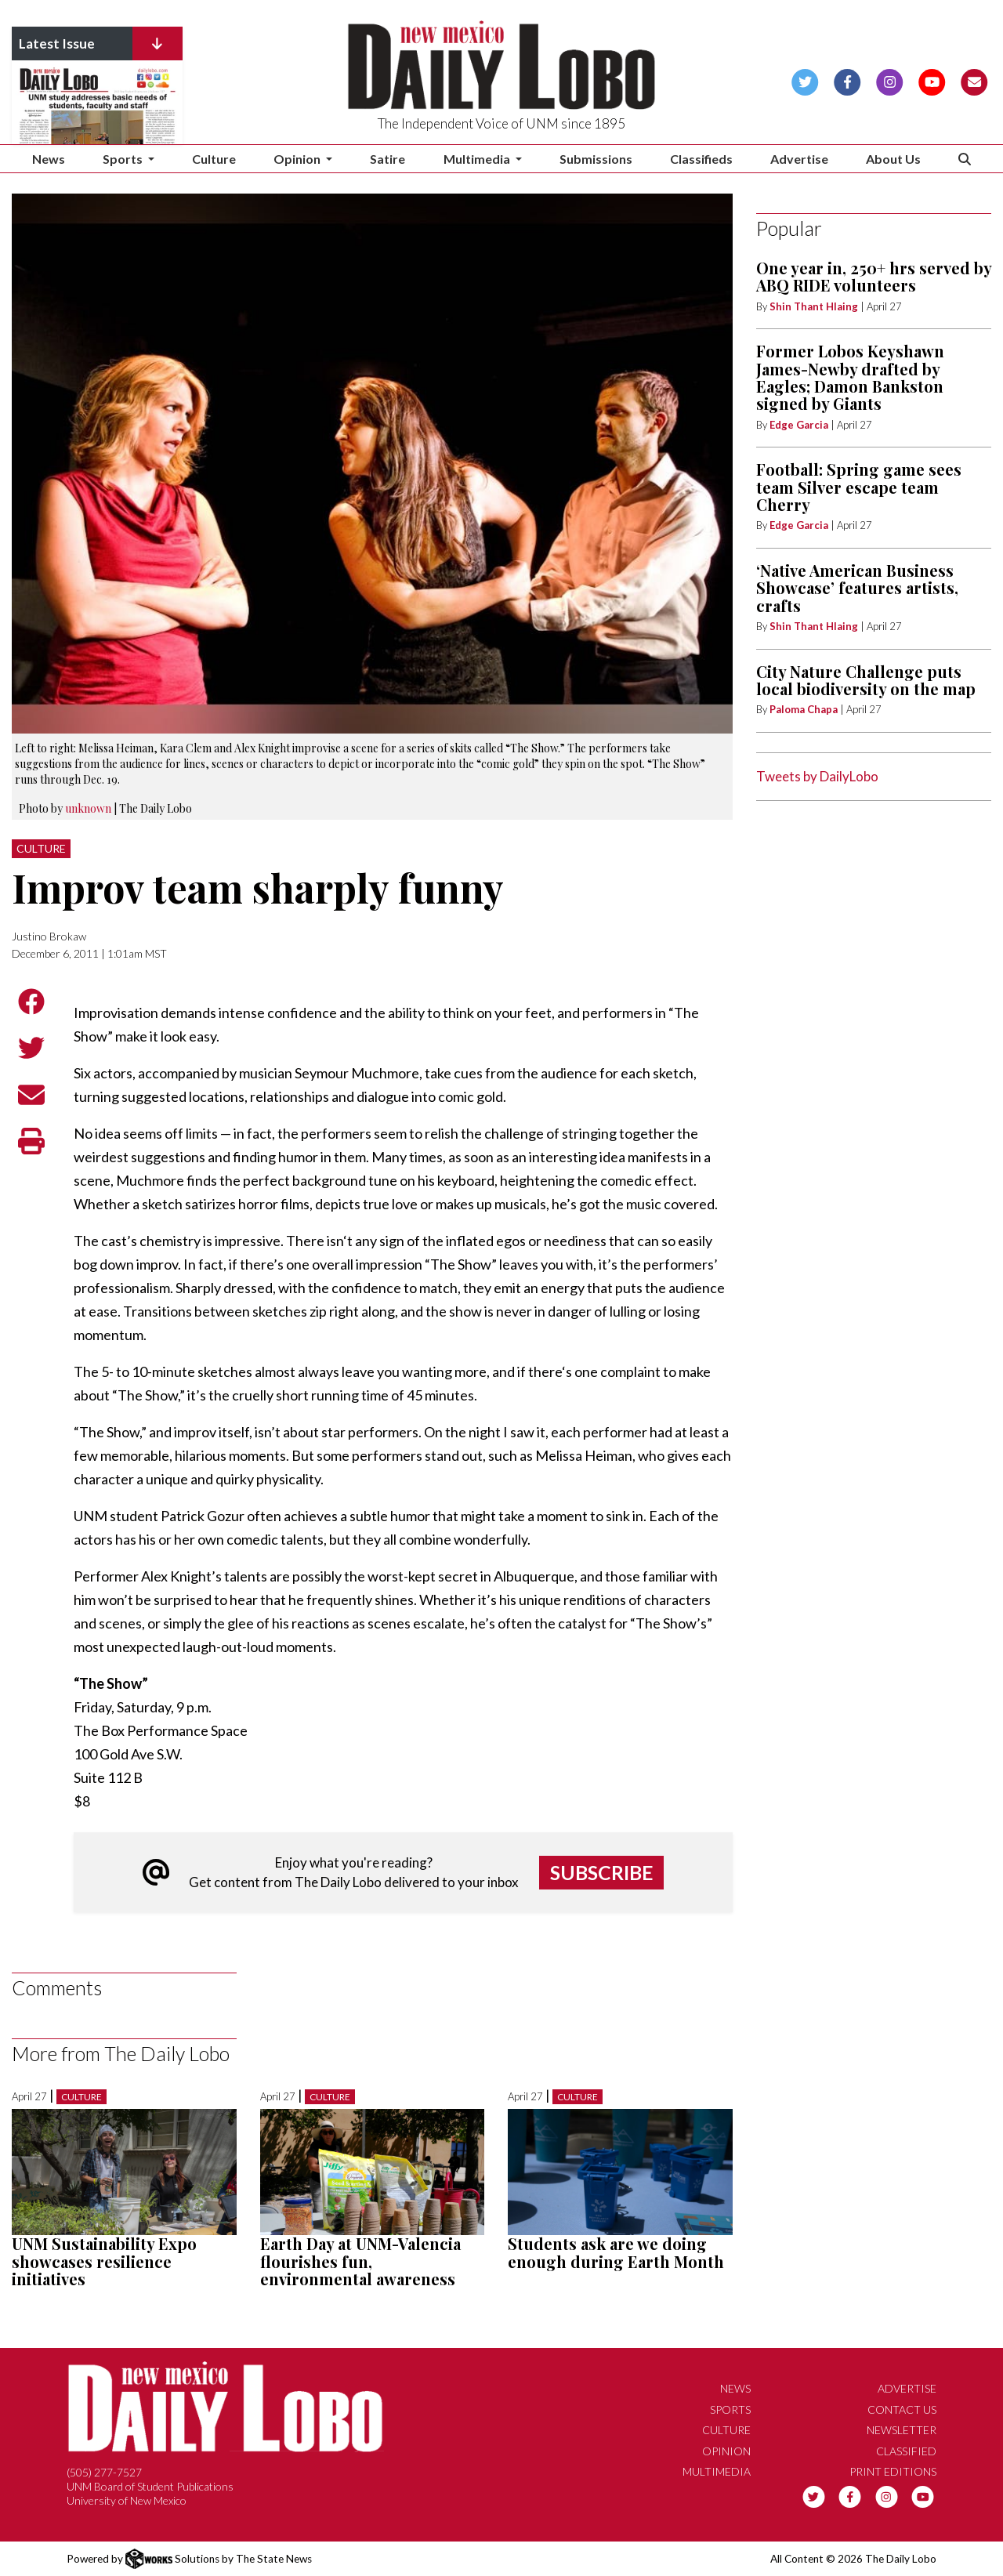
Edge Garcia (798, 424)
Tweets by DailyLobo (817, 776)
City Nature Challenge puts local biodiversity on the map (866, 680)
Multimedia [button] (478, 158)
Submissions (595, 158)
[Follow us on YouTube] (932, 80)
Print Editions (892, 2471)
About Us (893, 158)
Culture (214, 158)
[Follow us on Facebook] (847, 80)
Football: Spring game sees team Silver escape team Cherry (858, 486)
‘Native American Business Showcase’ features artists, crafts (857, 588)
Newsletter (901, 2430)
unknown (88, 808)
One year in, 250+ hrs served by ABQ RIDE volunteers (873, 276)
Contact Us (901, 2409)
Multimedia (717, 2471)
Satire (387, 158)
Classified (906, 2451)
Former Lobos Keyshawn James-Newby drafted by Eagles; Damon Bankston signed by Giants (850, 377)
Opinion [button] (298, 158)
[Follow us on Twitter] (805, 80)
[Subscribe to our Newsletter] (974, 80)
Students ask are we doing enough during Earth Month (616, 2252)
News (48, 158)
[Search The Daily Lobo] (965, 158)
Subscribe (602, 1872)
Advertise (799, 158)
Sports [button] (124, 158)
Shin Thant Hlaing (814, 306)
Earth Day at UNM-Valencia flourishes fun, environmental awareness (360, 2261)
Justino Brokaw (49, 936)
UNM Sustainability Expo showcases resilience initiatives (104, 2261)
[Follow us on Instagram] (890, 80)
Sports (730, 2409)
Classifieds (701, 158)
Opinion (726, 2451)
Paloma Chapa (803, 709)
